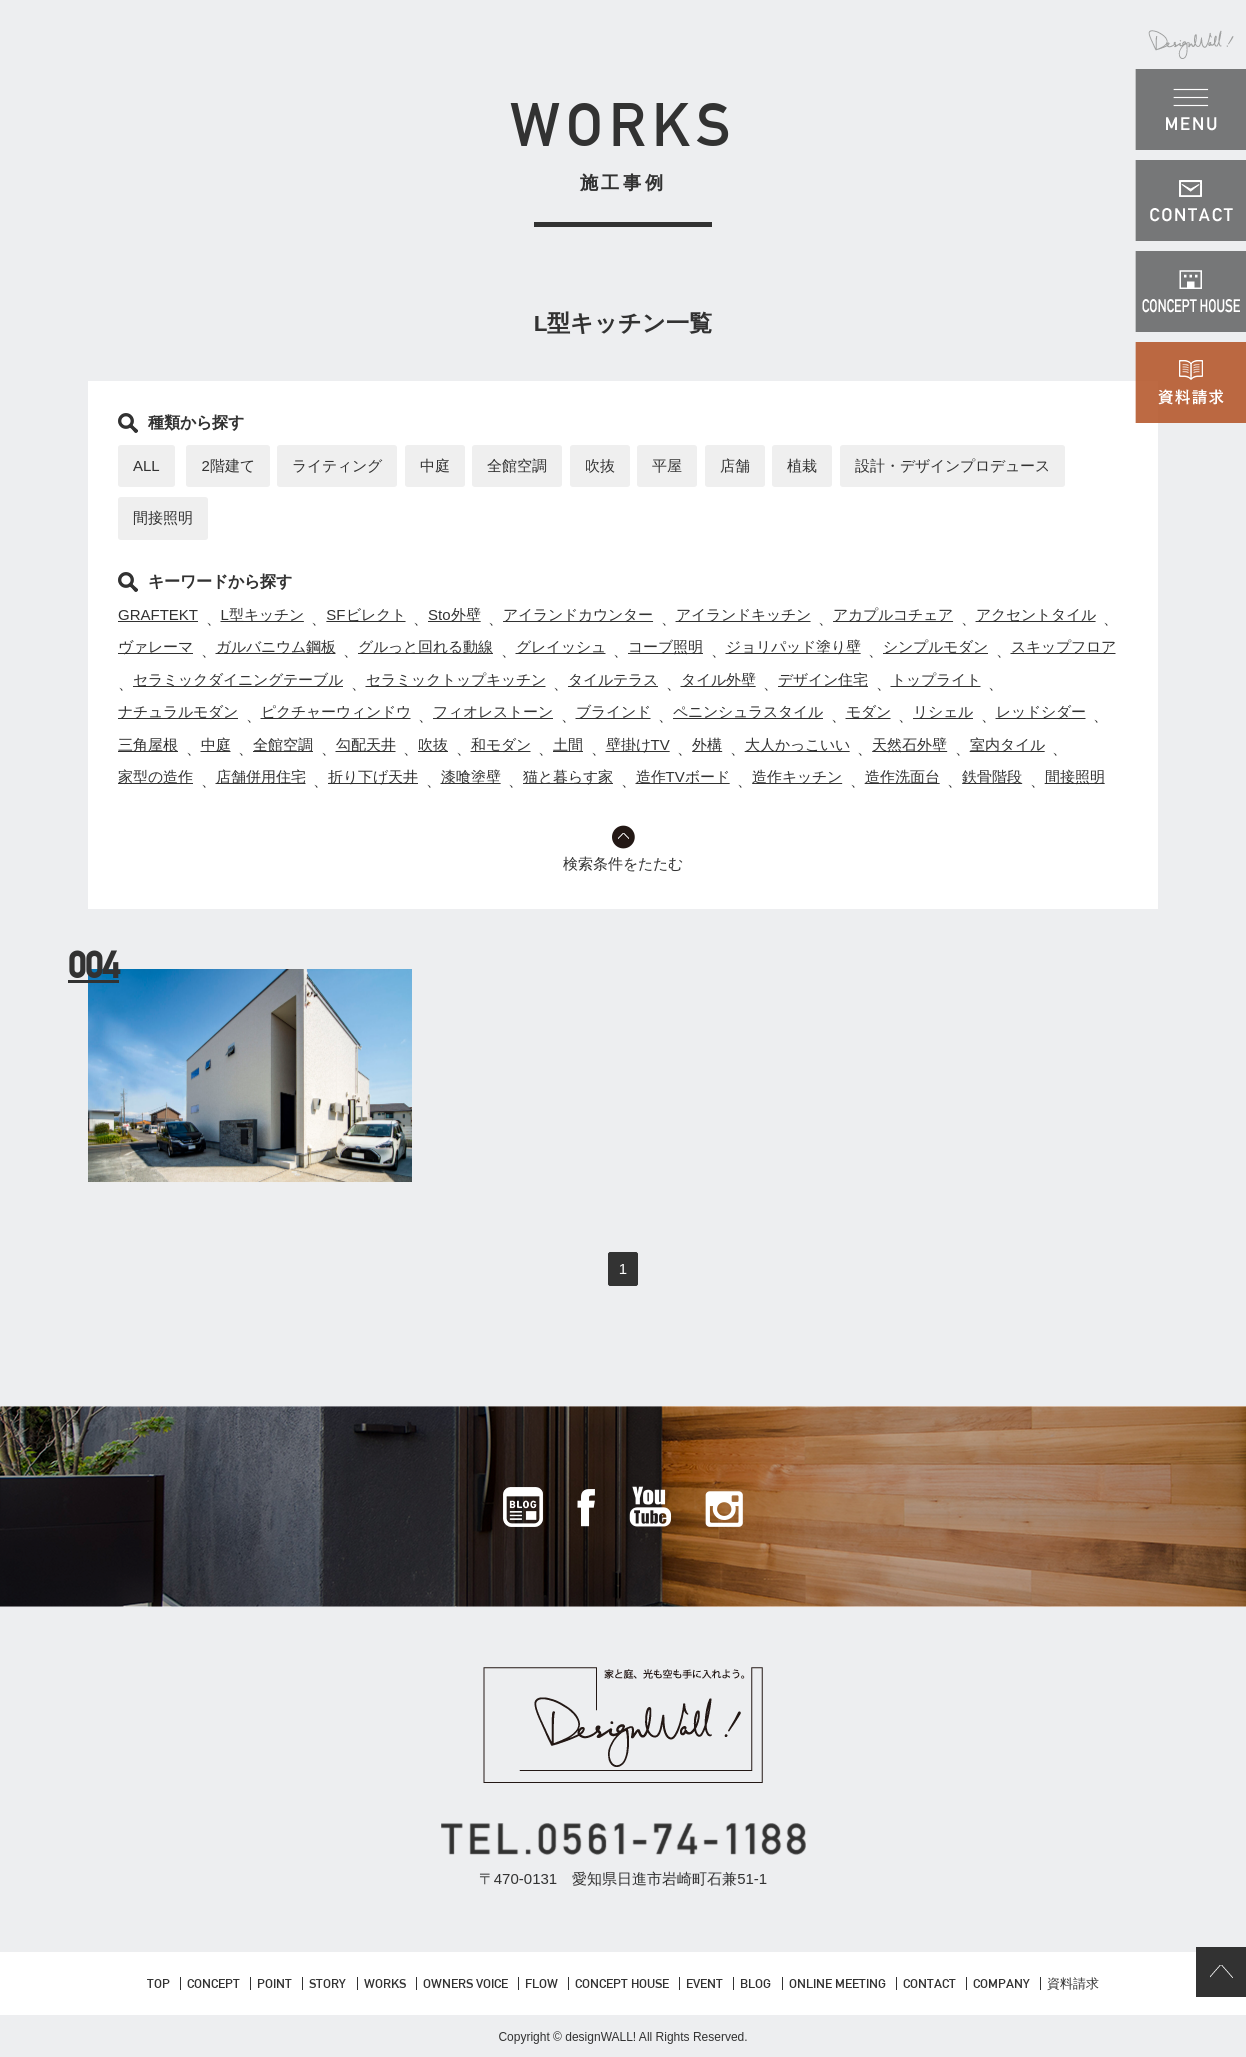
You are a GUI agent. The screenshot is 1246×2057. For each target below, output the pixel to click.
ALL (146, 465)
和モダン (501, 744)
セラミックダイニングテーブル (238, 679)
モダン (868, 711)
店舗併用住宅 (261, 776)
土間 (568, 744)
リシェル (943, 711)
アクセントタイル (1036, 614)
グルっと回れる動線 (425, 646)
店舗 (735, 465)
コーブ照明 (665, 646)
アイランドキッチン (743, 614)
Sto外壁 (454, 614)
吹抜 (600, 465)
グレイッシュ (561, 646)
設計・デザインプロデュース (952, 465)
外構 (707, 744)
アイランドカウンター (578, 614)
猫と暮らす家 (568, 776)
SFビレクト (365, 614)
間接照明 (163, 517)
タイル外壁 (718, 679)
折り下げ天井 (373, 776)
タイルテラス (613, 679)
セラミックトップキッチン (456, 679)
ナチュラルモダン (178, 711)
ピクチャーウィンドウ (336, 711)
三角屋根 (148, 744)
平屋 (667, 465)
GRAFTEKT (158, 614)
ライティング (337, 465)
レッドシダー (1041, 711)
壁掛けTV (638, 744)
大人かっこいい (797, 744)
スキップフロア (1063, 646)
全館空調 (517, 465)
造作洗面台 (902, 776)
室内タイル (1007, 744)
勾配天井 (366, 744)
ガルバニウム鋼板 (276, 646)
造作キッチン (797, 776)
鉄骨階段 (992, 776)
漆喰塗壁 (471, 776)
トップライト (936, 679)
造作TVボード (683, 776)
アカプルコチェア (893, 614)
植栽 (802, 465)
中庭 (435, 465)
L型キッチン (262, 614)
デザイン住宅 (823, 679)
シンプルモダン (935, 646)
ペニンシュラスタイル (748, 711)
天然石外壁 (909, 744)
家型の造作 (155, 776)
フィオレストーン (493, 711)
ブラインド (613, 711)
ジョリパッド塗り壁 (793, 646)
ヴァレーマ (155, 646)
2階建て (227, 465)
